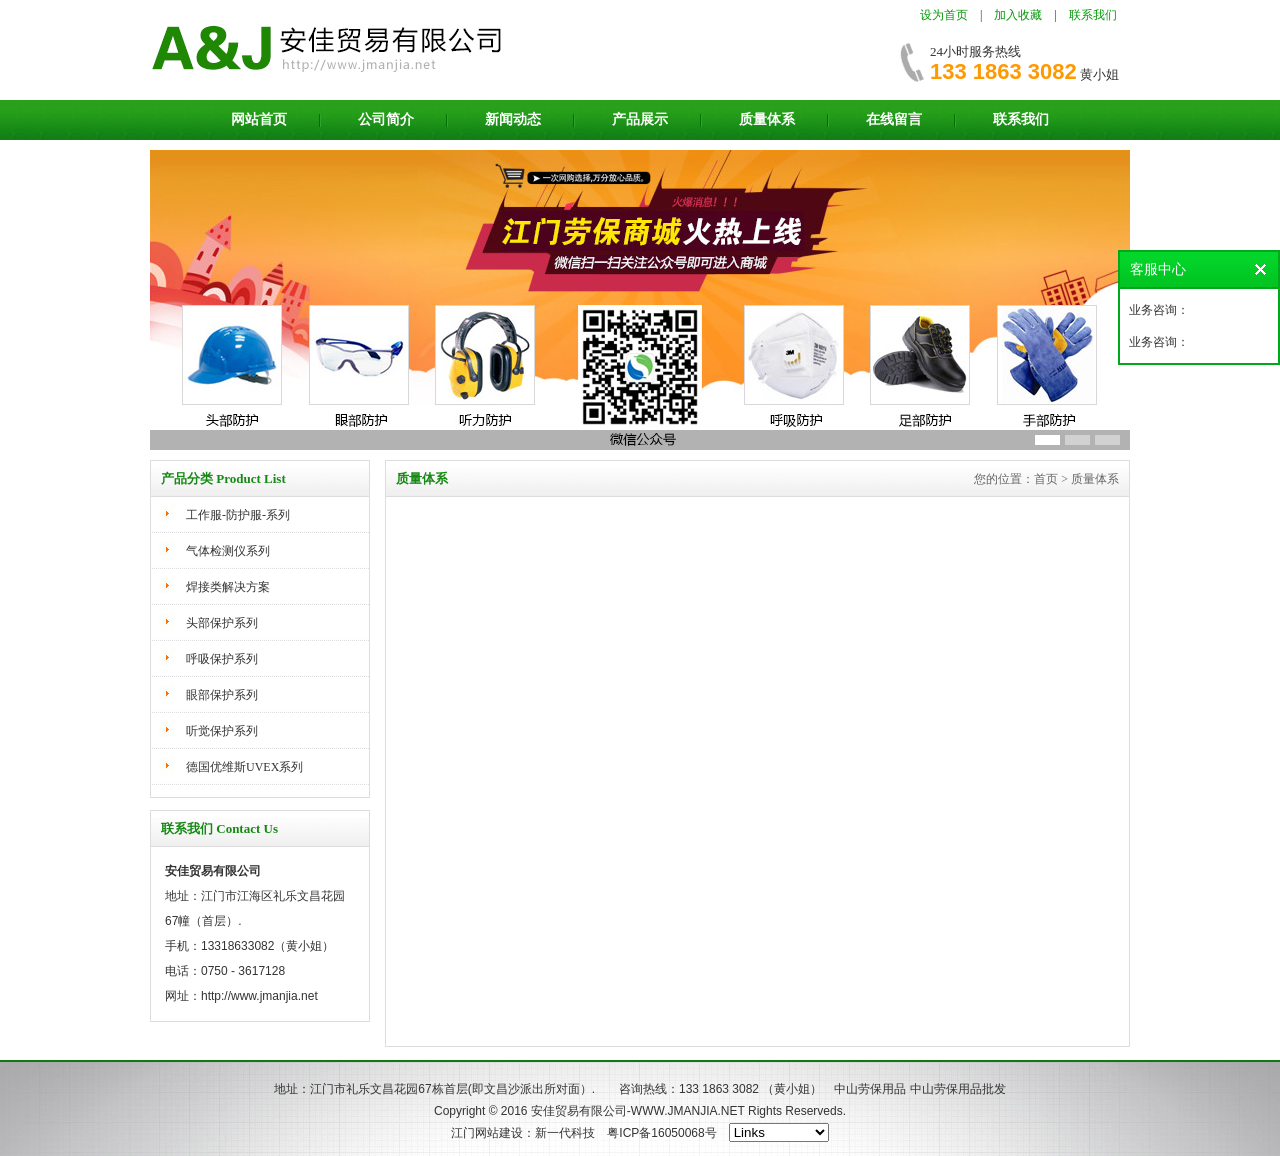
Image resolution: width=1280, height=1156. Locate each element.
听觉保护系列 (222, 731)
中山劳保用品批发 (958, 1089)
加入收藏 (1018, 15)
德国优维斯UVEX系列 (244, 767)
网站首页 (259, 119)
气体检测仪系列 (228, 551)
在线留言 (894, 119)
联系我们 (1093, 15)
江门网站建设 (487, 1133)
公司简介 (386, 119)
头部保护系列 (222, 623)
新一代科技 (565, 1133)
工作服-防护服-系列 (238, 515)
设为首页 (944, 15)
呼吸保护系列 (222, 659)
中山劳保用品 (870, 1089)
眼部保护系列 (222, 695)
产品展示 (640, 119)
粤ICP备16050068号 (661, 1133)
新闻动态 (513, 119)
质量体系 (767, 119)
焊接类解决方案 (228, 587)
